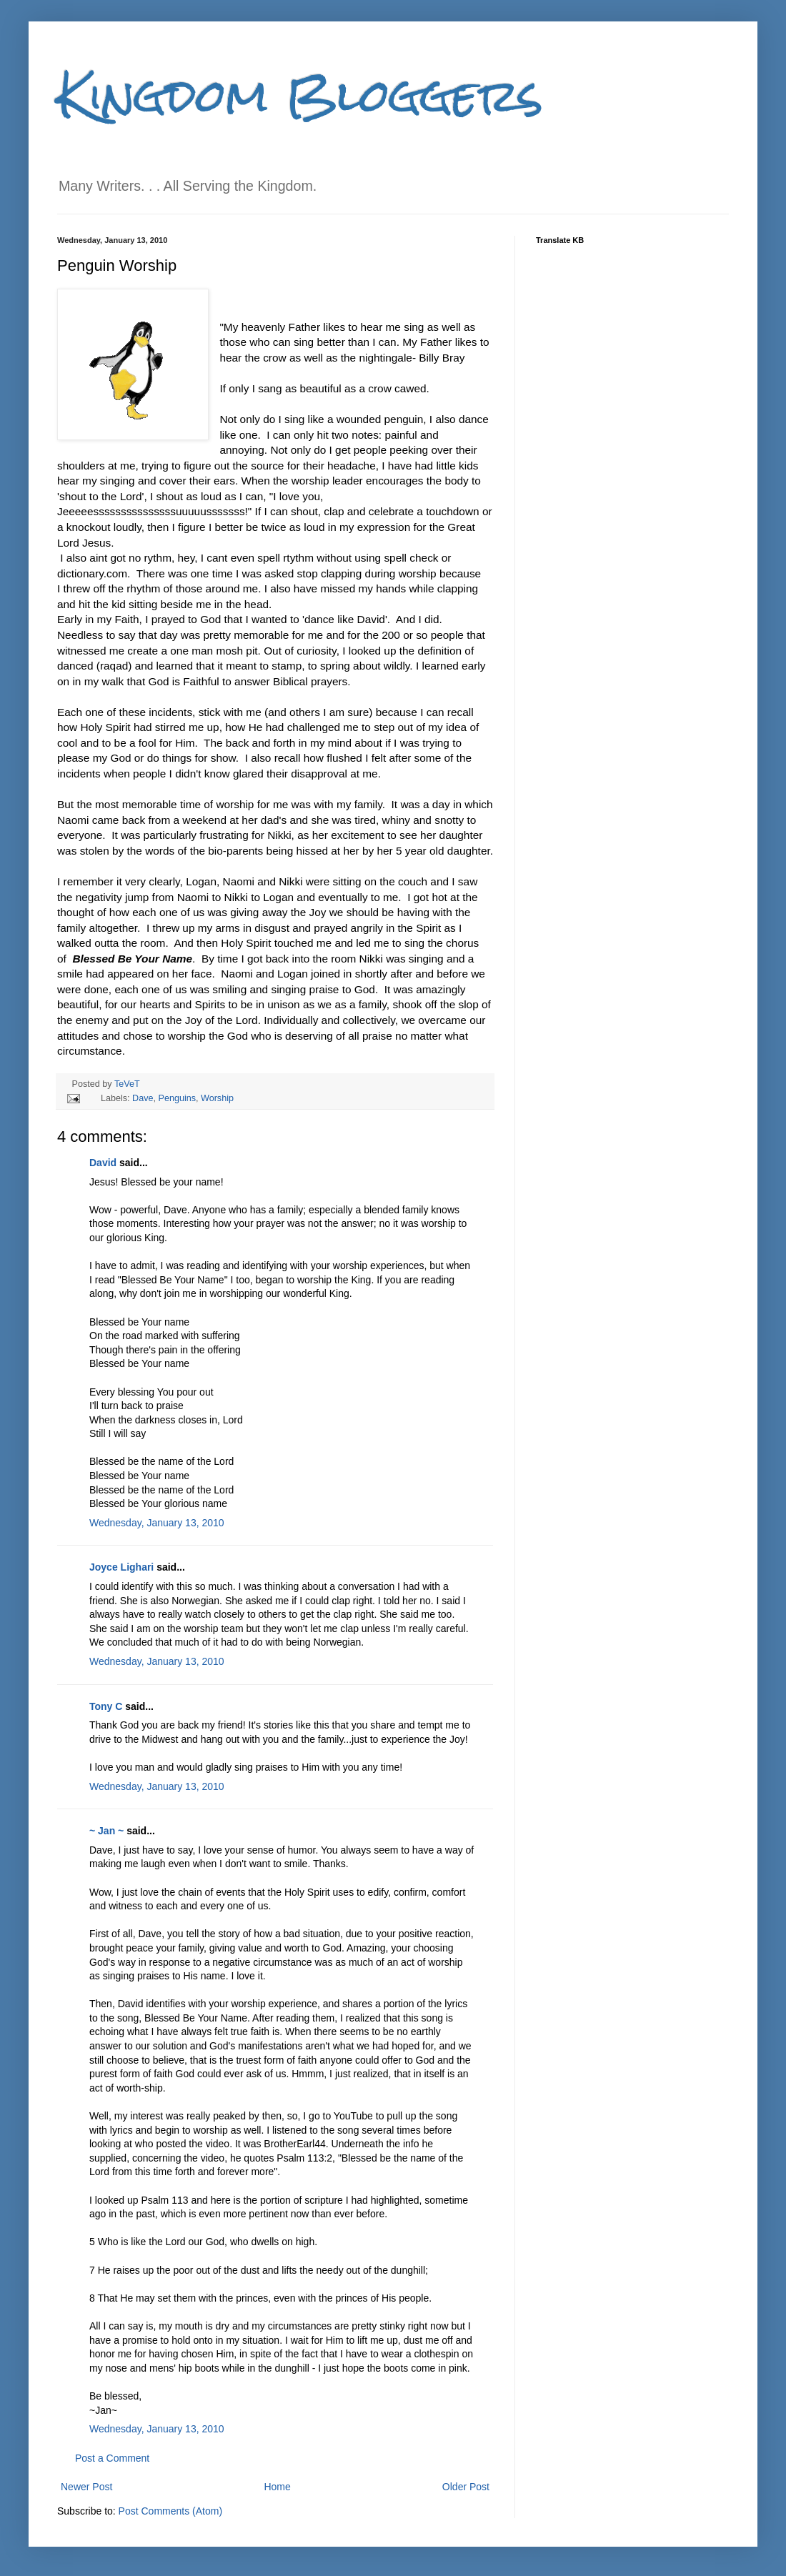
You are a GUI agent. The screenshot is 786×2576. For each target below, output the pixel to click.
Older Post (465, 2486)
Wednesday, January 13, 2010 (156, 1522)
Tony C (105, 1706)
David (102, 1162)
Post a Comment (112, 2458)
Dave (142, 1098)
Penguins (177, 1098)
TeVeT (127, 1084)
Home (277, 2486)
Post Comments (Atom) (170, 2511)
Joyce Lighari (121, 1567)
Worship (217, 1098)
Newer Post (86, 2486)
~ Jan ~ (106, 1830)
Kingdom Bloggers (300, 95)
